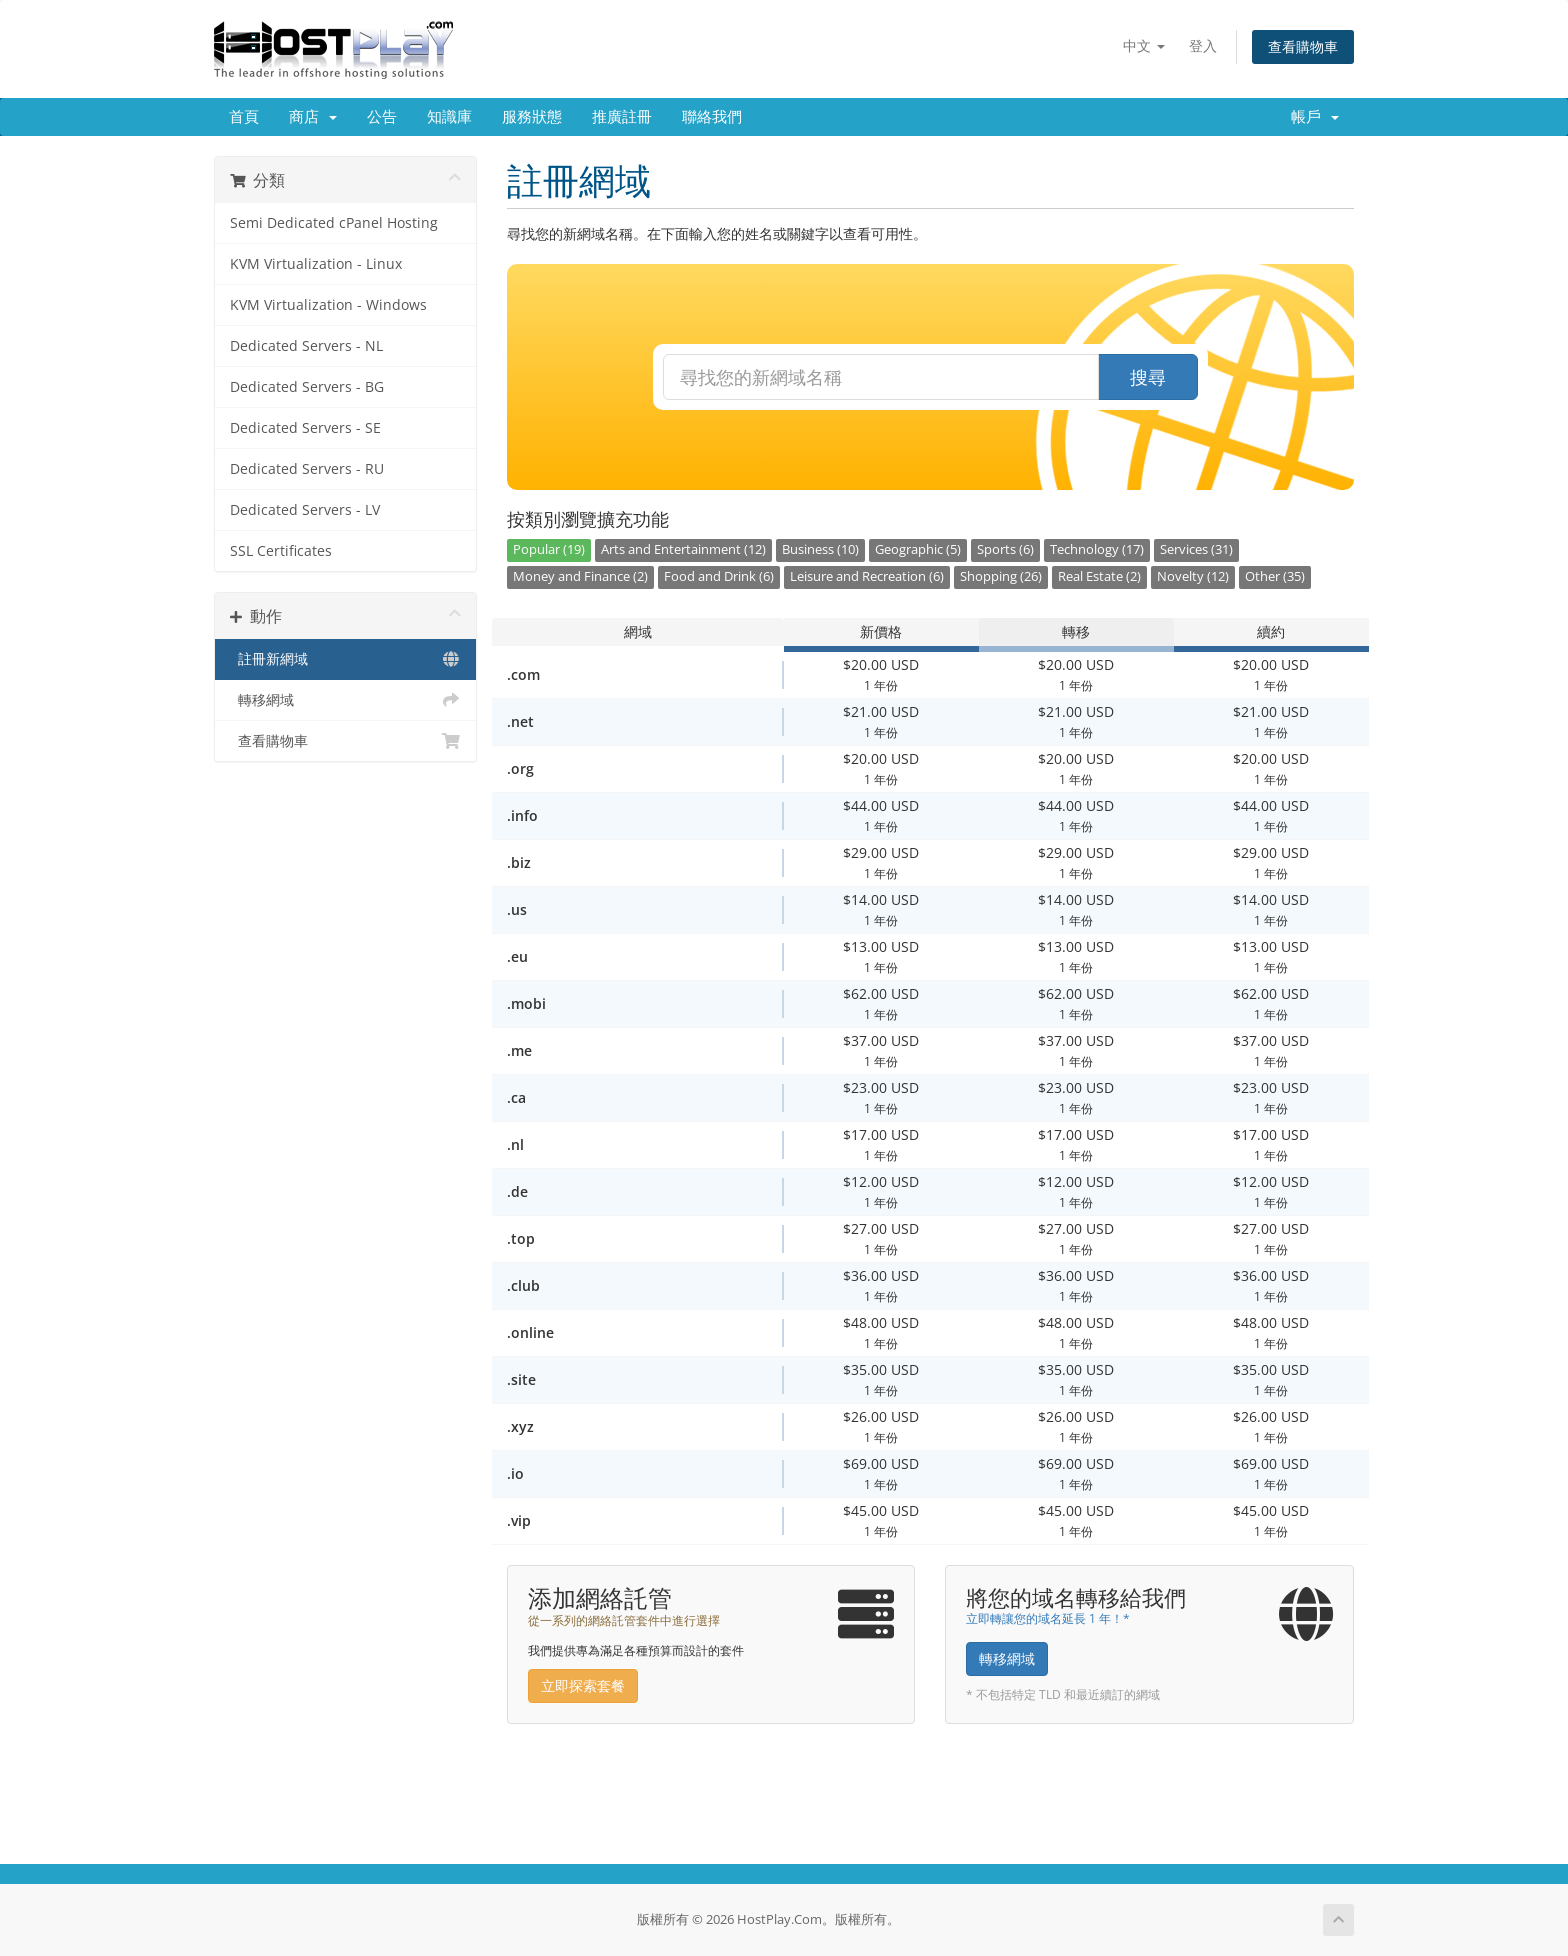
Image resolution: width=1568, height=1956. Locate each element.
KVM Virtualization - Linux (316, 264)
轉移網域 (345, 700)
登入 (1203, 45)
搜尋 (1148, 377)
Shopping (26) (1001, 576)
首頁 (244, 117)
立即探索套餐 (583, 1685)
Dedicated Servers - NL (306, 346)
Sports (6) (1005, 549)
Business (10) (820, 549)
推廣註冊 (622, 117)
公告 (382, 117)
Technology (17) (1097, 549)
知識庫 (449, 117)
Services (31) (1196, 549)
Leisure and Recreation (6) (867, 576)
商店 (313, 117)
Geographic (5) (918, 549)
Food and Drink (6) (719, 576)
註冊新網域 (345, 659)
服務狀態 (532, 117)
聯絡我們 (712, 117)
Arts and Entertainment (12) (683, 549)
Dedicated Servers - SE (305, 428)
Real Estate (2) (1099, 576)
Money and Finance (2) (580, 576)
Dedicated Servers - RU (307, 469)
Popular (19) (549, 549)
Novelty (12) (1193, 576)
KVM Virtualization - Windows (328, 305)
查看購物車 (1303, 46)
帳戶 (1315, 117)
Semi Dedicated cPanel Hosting (334, 223)
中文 (1144, 45)
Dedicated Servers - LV (305, 510)
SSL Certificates (281, 551)
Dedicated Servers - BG (307, 387)
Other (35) (1275, 576)
